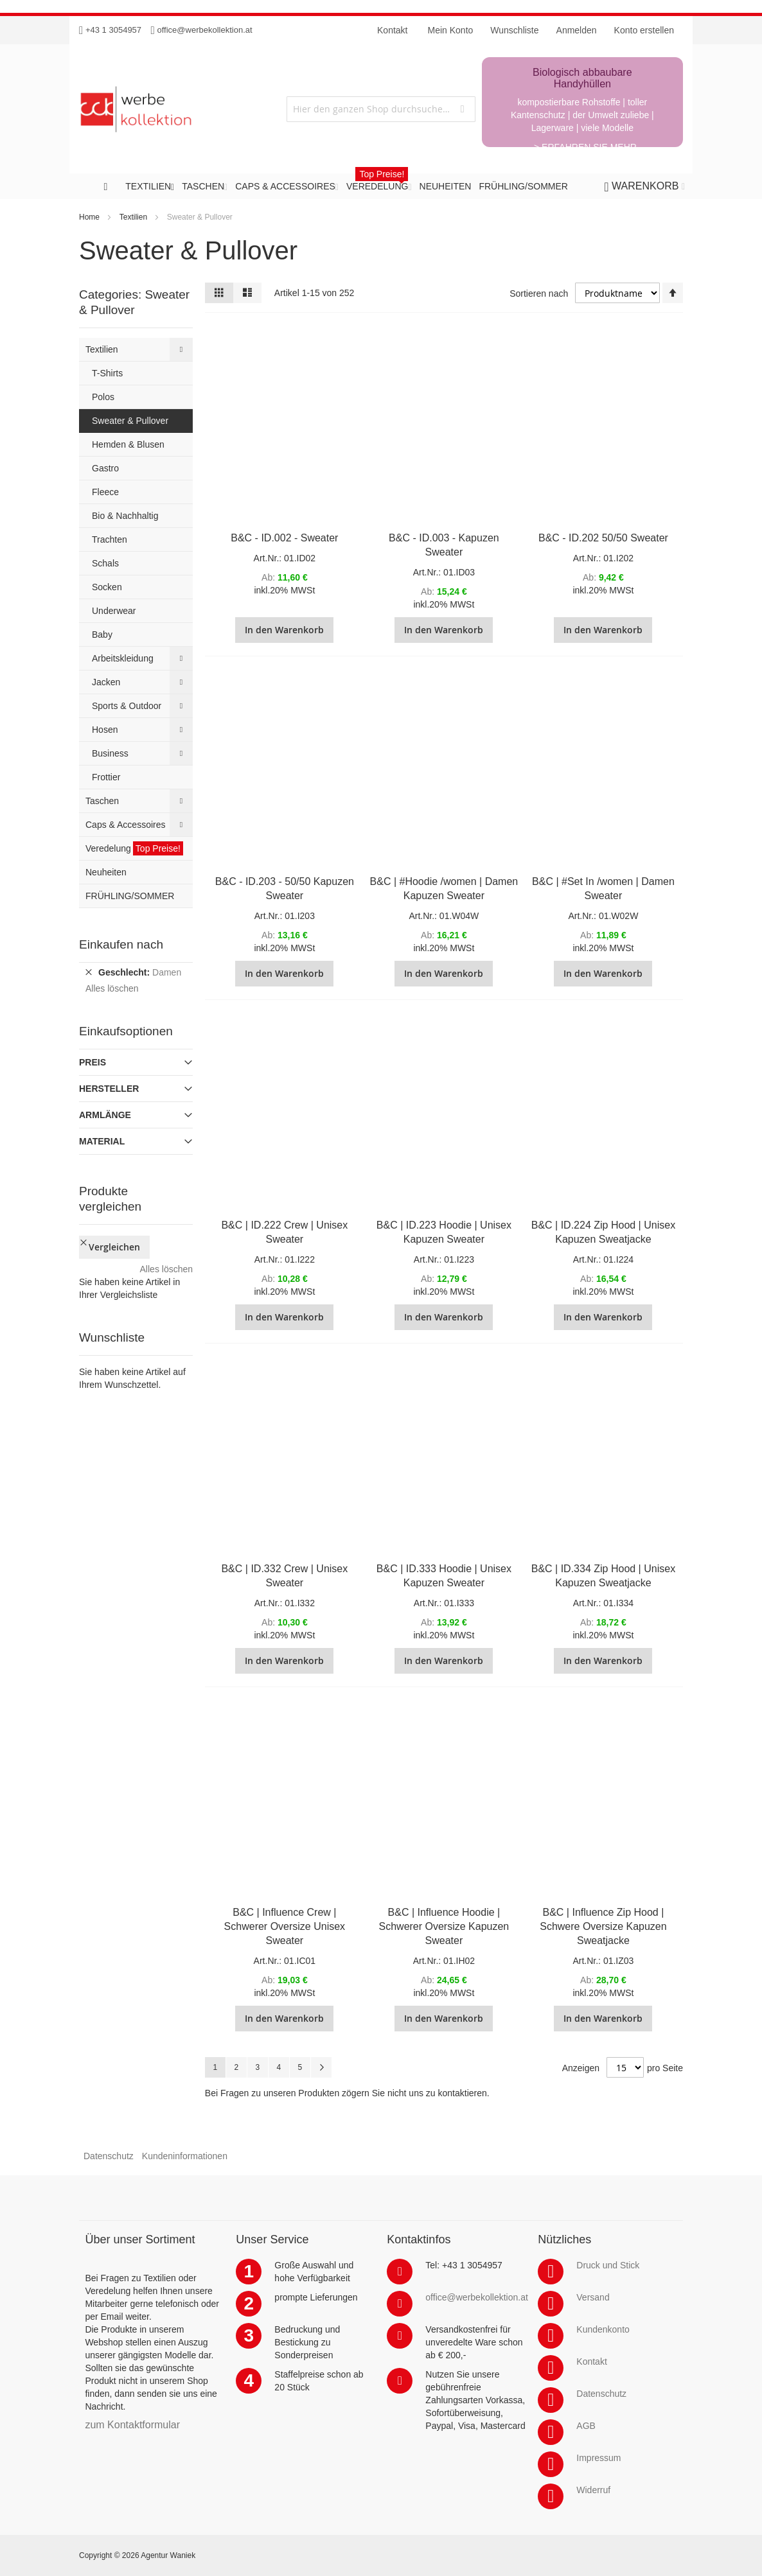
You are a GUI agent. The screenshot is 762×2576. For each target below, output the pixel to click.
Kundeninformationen (184, 2156)
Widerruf (593, 2490)
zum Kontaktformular (132, 2424)
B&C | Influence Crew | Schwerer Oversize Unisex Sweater (285, 1926)
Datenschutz (109, 2156)
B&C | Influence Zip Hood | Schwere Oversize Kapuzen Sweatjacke (603, 1926)
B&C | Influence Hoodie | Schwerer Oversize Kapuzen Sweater (444, 1926)
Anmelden (576, 30)
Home (89, 217)
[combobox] (381, 109)
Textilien (133, 217)
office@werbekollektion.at (205, 30)
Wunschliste (514, 30)
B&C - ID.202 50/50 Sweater (603, 537)
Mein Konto (451, 30)
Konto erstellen (644, 30)
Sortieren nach (538, 293)
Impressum (598, 2458)
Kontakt (591, 2361)
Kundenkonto (603, 2329)
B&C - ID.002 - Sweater (284, 537)
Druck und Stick (607, 2265)
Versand (592, 2297)
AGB (586, 2426)
